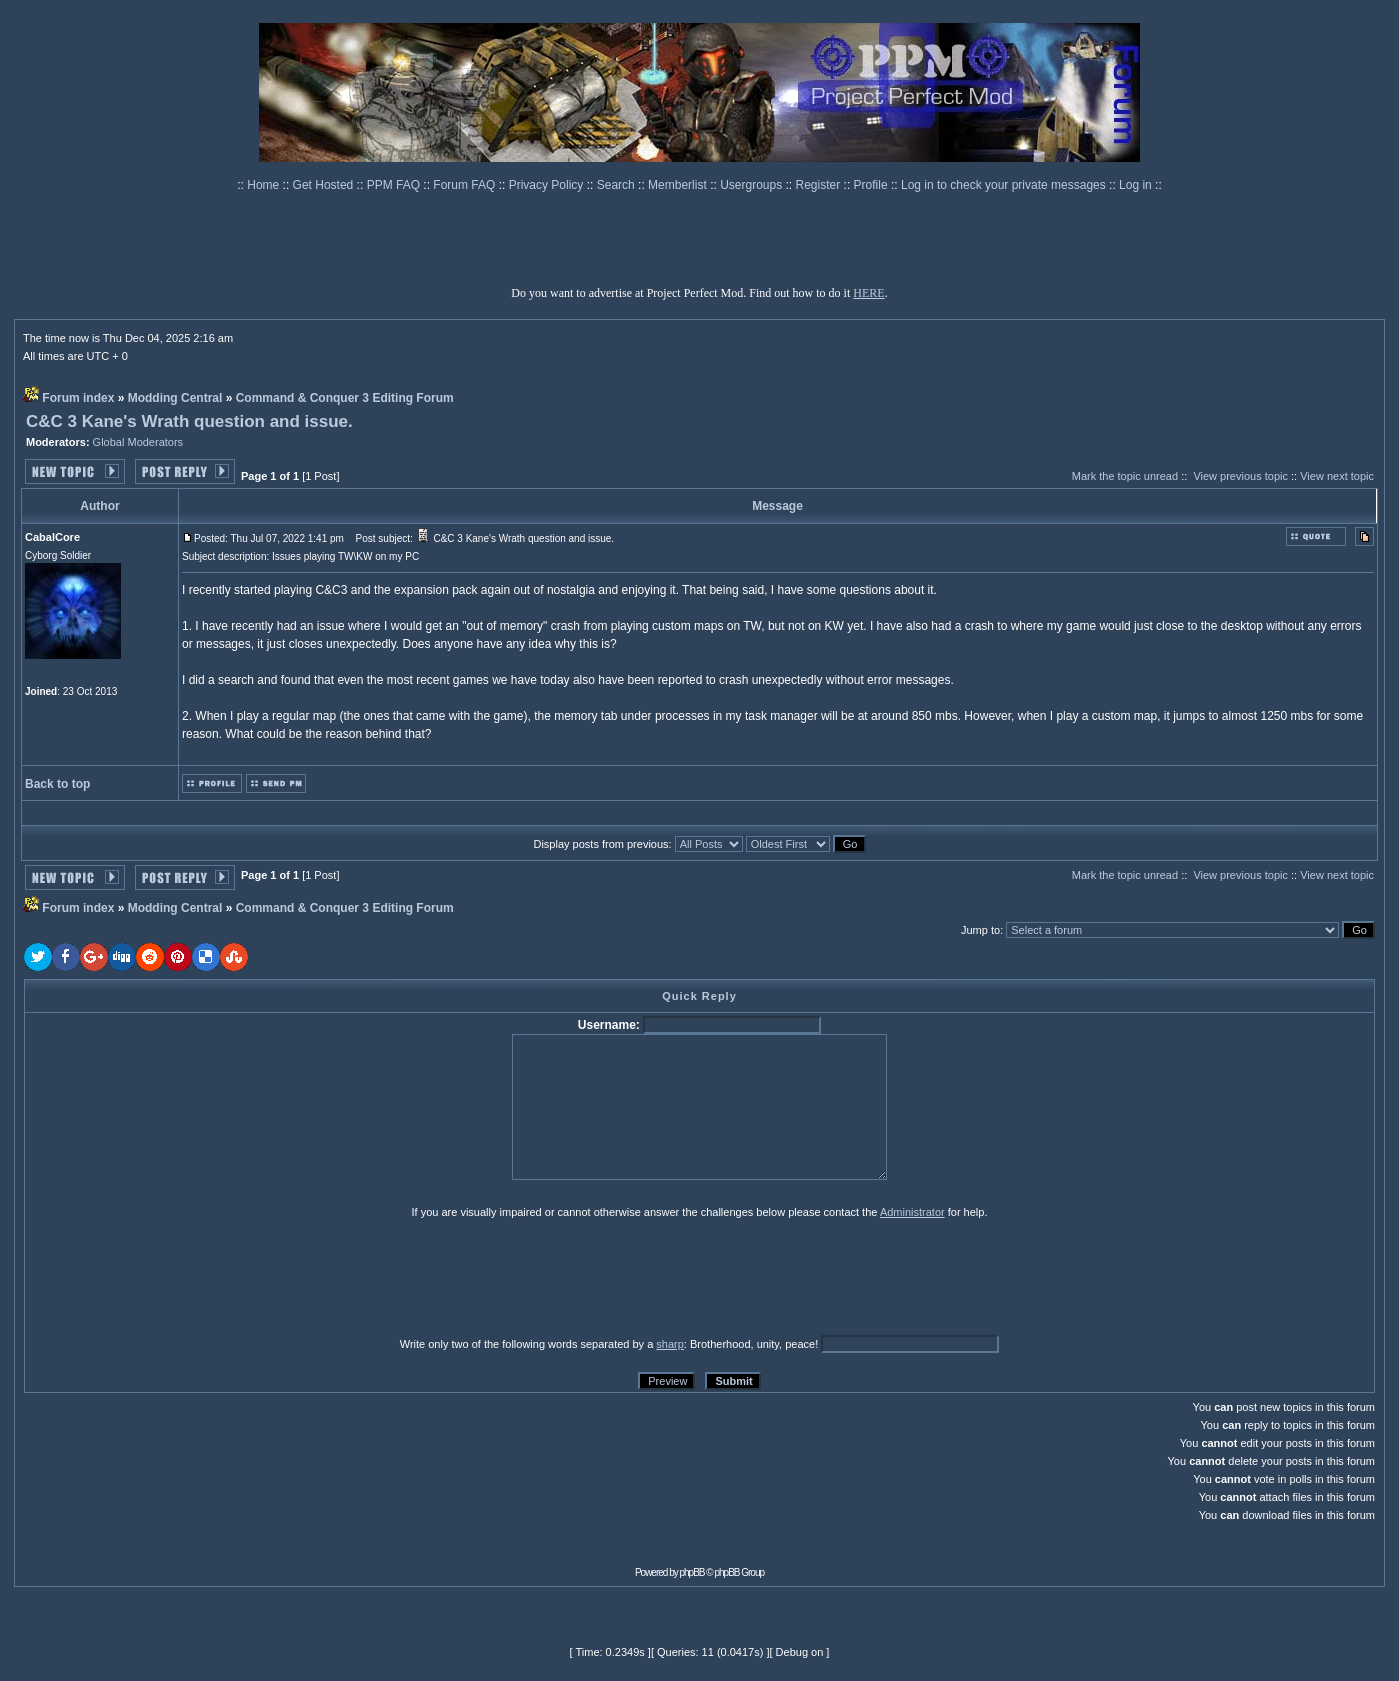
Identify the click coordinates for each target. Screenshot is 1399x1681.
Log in (1135, 185)
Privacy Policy (548, 185)
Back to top (57, 784)
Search (617, 185)
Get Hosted (325, 185)
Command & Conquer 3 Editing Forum (345, 398)
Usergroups (752, 185)
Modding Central (175, 398)
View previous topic (1240, 476)
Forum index (78, 398)
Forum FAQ (465, 185)
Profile (872, 185)
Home (264, 185)
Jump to (980, 930)
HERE (868, 293)
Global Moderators (138, 442)
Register (820, 185)
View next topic (1337, 476)
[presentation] (179, 1277)
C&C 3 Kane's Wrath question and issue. (189, 421)
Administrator (912, 1212)
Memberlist (679, 185)
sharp (670, 1344)
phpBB (692, 1572)
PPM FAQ (395, 185)
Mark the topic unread (1125, 476)
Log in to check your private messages (1005, 185)
